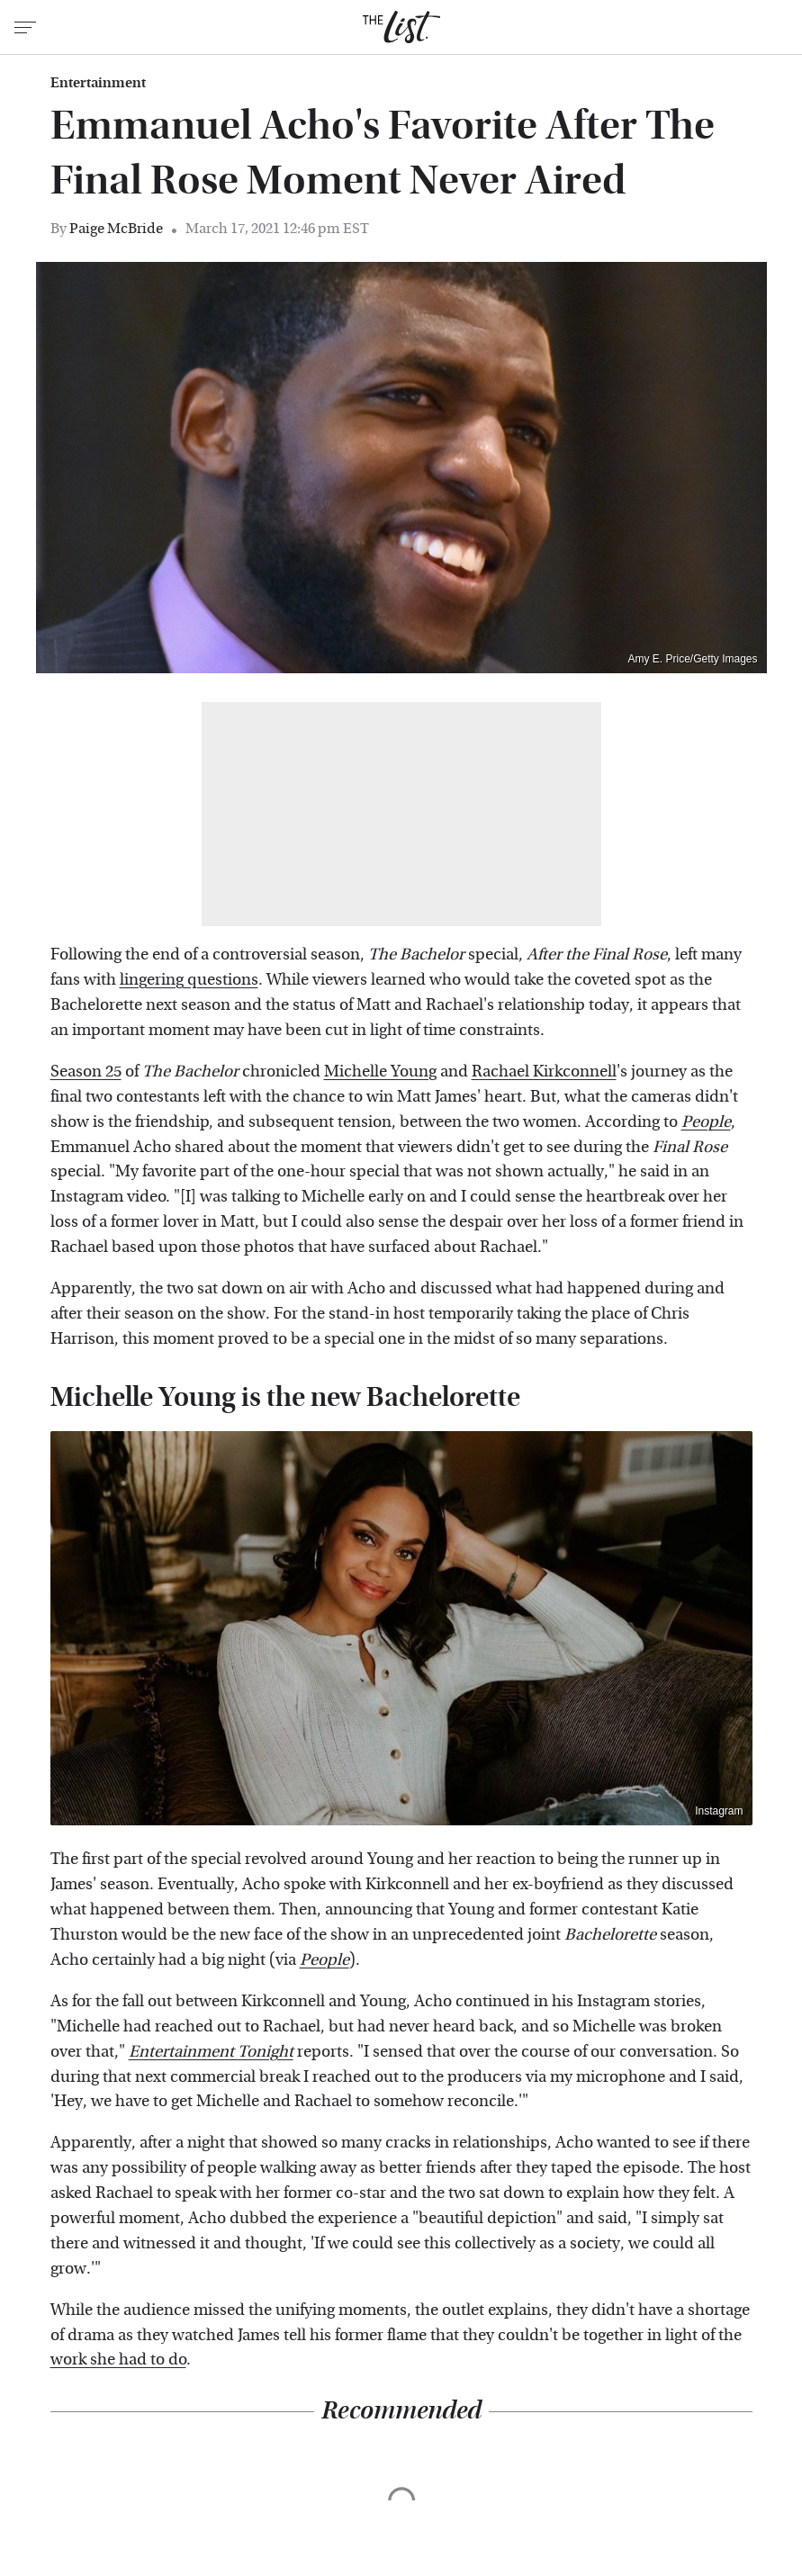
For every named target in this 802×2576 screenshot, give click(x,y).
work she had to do (118, 2359)
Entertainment (98, 83)
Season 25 (86, 1071)
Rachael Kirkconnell (544, 1071)
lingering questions (189, 979)
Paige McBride (116, 228)
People (324, 1959)
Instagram (719, 1811)
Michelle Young (380, 1071)
